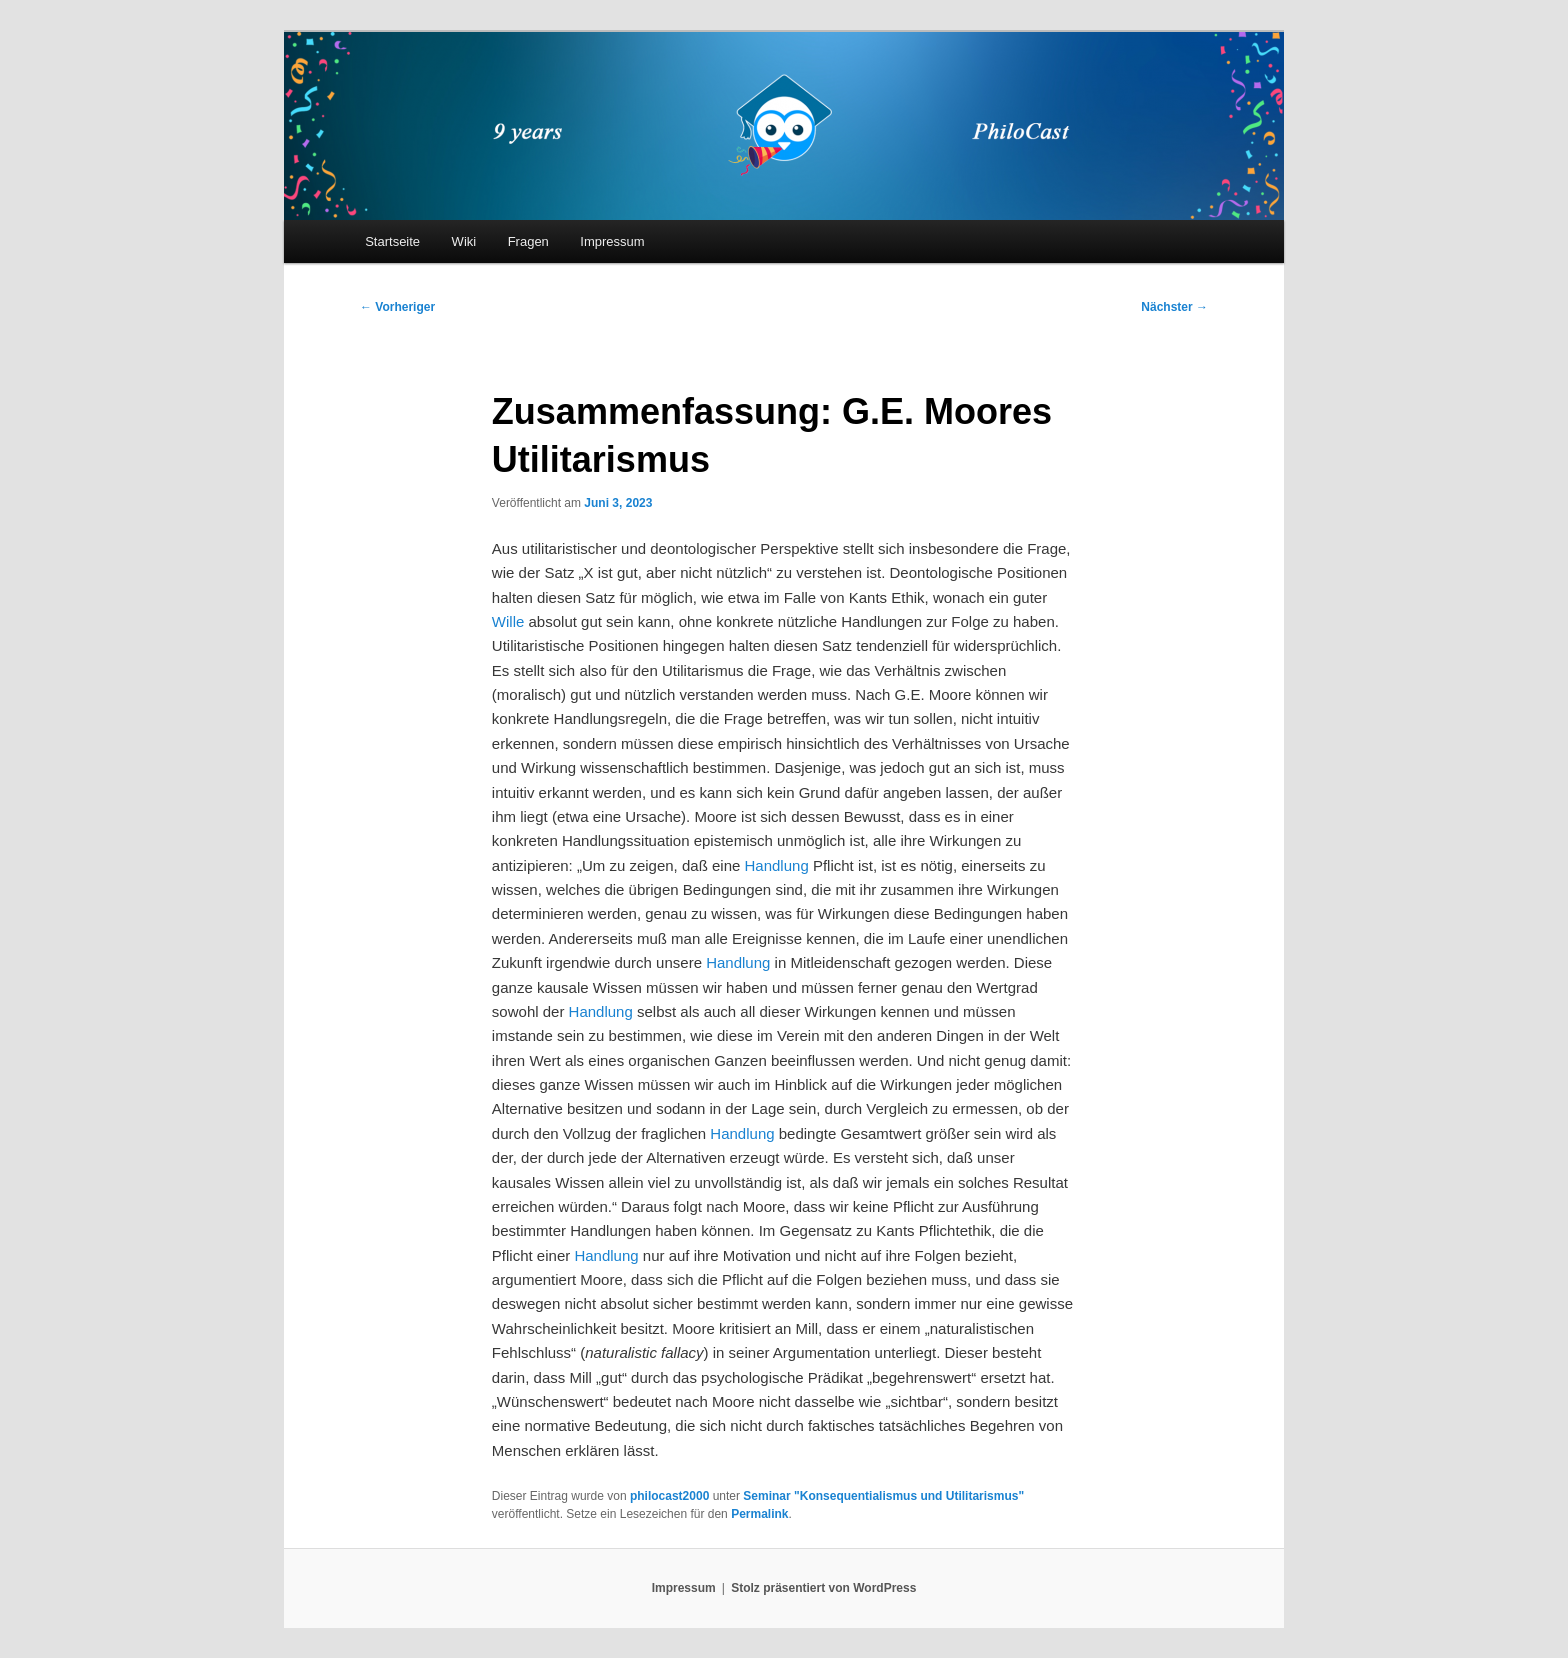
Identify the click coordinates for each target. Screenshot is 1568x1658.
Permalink (759, 1514)
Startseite (392, 241)
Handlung (777, 865)
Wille (508, 621)
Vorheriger (397, 307)
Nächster (1174, 307)
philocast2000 (669, 1496)
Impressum (612, 241)
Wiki (464, 241)
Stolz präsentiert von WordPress (823, 1588)
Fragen (528, 241)
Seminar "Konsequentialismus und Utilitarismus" (883, 1496)
